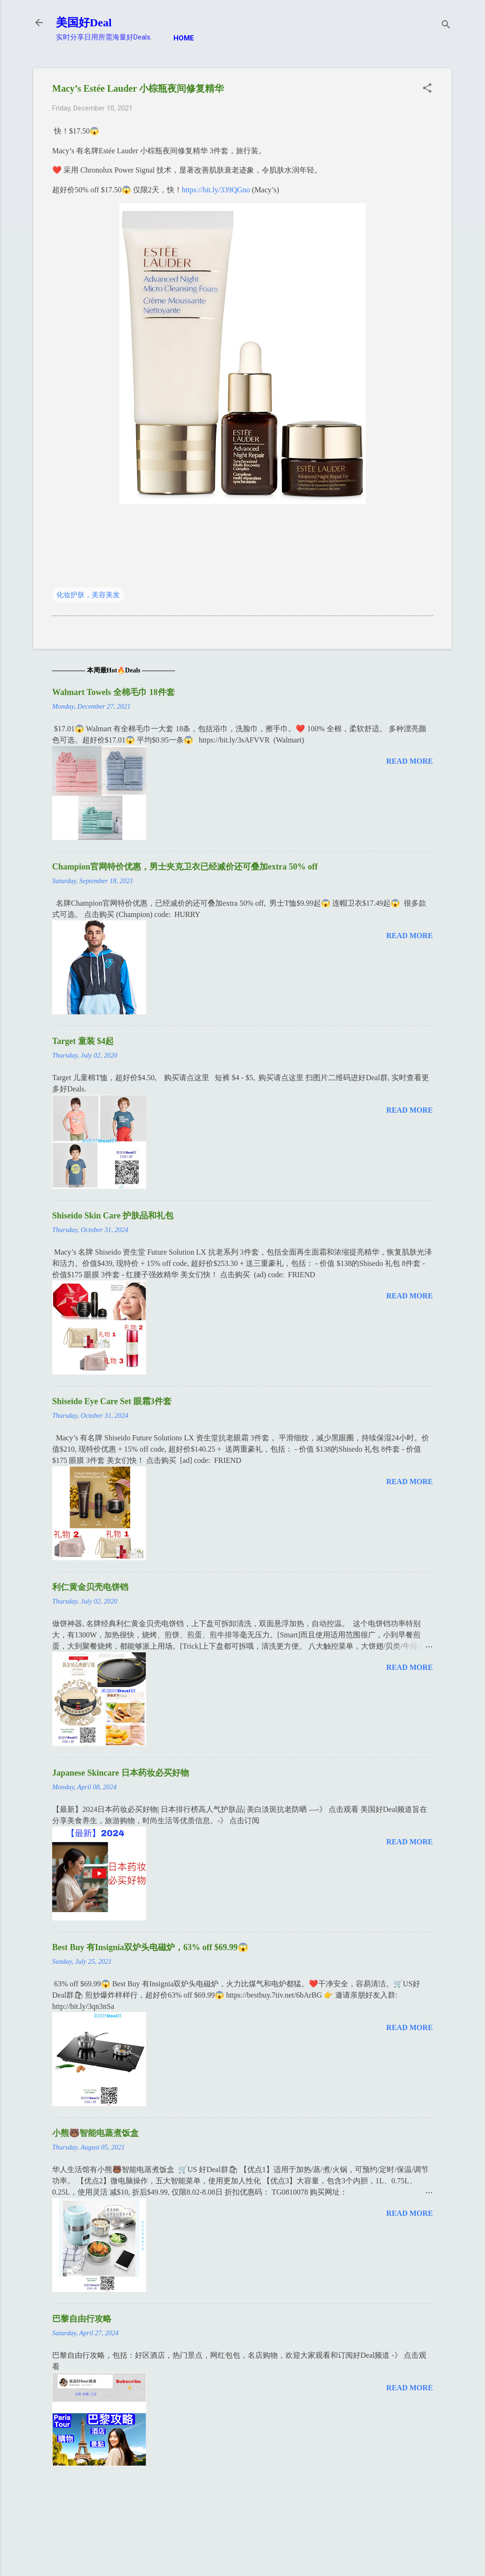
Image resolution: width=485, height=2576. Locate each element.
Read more (409, 761)
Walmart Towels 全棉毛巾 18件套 (113, 692)
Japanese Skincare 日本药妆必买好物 (120, 1773)
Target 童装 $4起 (83, 1041)
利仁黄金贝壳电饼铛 (90, 1587)
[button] (427, 88)
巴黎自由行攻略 (81, 2318)
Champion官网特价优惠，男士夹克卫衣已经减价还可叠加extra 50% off (185, 866)
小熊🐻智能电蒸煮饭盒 (95, 2133)
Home (183, 38)
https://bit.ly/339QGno (216, 190)
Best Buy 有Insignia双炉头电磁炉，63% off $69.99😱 (150, 1947)
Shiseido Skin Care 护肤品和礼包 (112, 1215)
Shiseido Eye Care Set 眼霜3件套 (112, 1401)
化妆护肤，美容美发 (88, 595)
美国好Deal (84, 22)
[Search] (446, 25)
